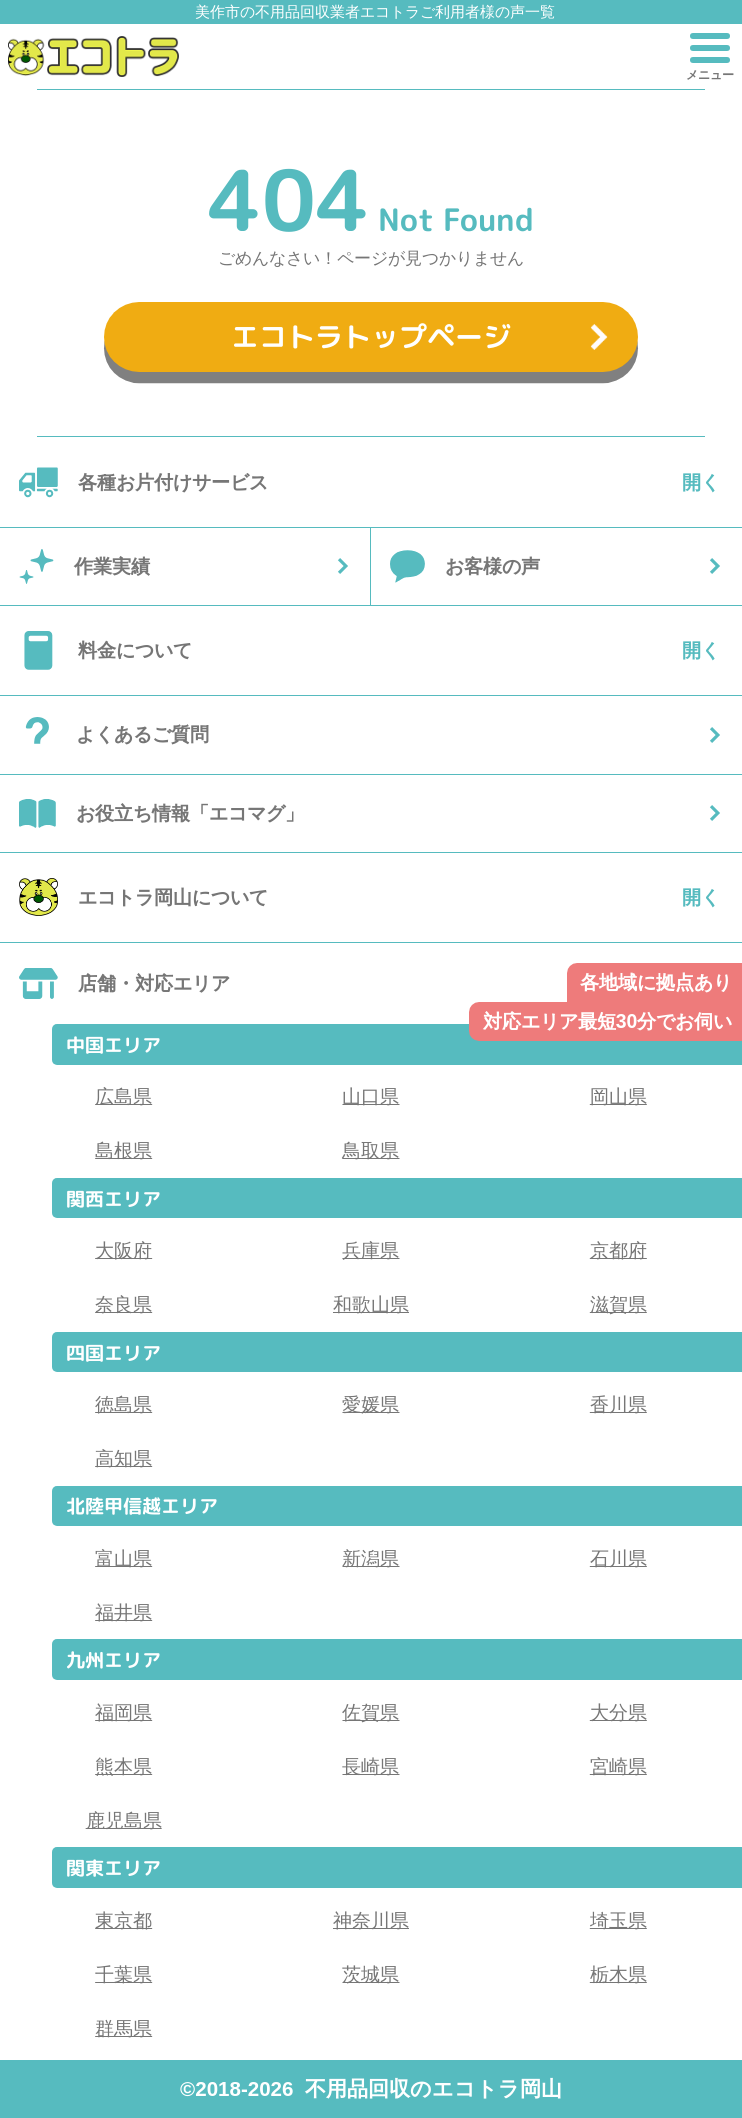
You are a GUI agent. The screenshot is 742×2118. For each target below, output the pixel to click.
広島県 (123, 1096)
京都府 (618, 1250)
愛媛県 (370, 1404)
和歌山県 (371, 1304)
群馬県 (123, 2028)
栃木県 (618, 1974)
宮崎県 (618, 1766)
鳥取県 (370, 1150)
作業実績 (112, 566)
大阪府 (123, 1250)
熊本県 (123, 1766)
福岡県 (123, 1712)
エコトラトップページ (371, 336)
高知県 (123, 1458)
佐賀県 (370, 1712)
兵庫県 (370, 1250)
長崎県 (370, 1766)
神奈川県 (371, 1920)
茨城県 (370, 1974)
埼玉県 (618, 1920)
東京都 (123, 1920)
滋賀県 (618, 1304)
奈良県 (123, 1304)
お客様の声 (492, 566)
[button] (93, 56)
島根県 (123, 1150)
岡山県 (618, 1096)
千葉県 (123, 1974)
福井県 (123, 1612)
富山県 (123, 1558)
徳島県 (123, 1404)
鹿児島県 (124, 1820)
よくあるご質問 (142, 734)
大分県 (618, 1712)
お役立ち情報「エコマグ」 (190, 813)
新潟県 (370, 1558)
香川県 (618, 1404)
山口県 (370, 1096)
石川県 (618, 1558)
